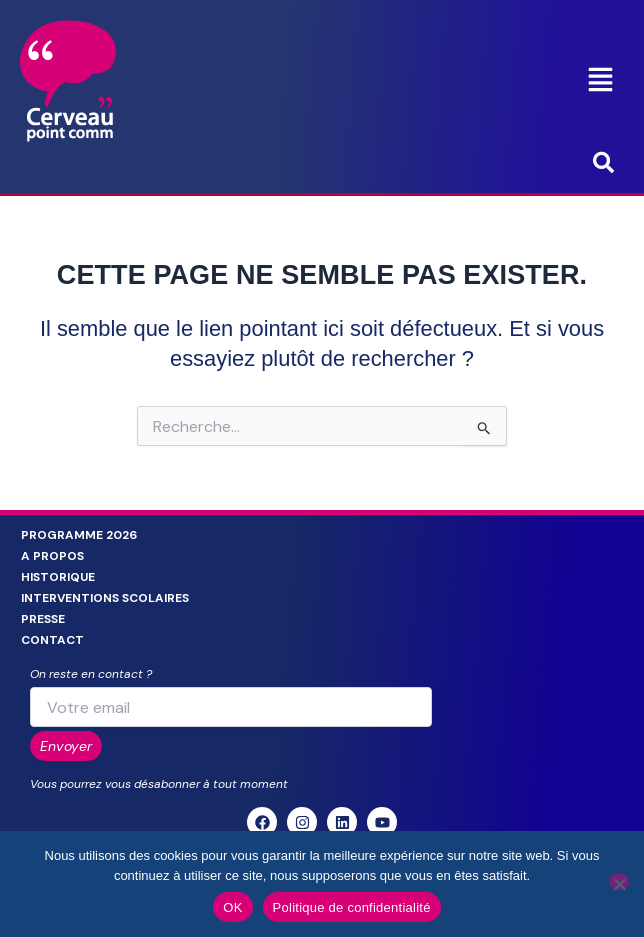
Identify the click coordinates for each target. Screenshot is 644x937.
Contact (52, 640)
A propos (52, 556)
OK (232, 907)
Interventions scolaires (105, 598)
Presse (43, 619)
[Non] (619, 882)
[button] (601, 81)
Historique (58, 577)
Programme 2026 (79, 535)
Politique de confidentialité (352, 907)
